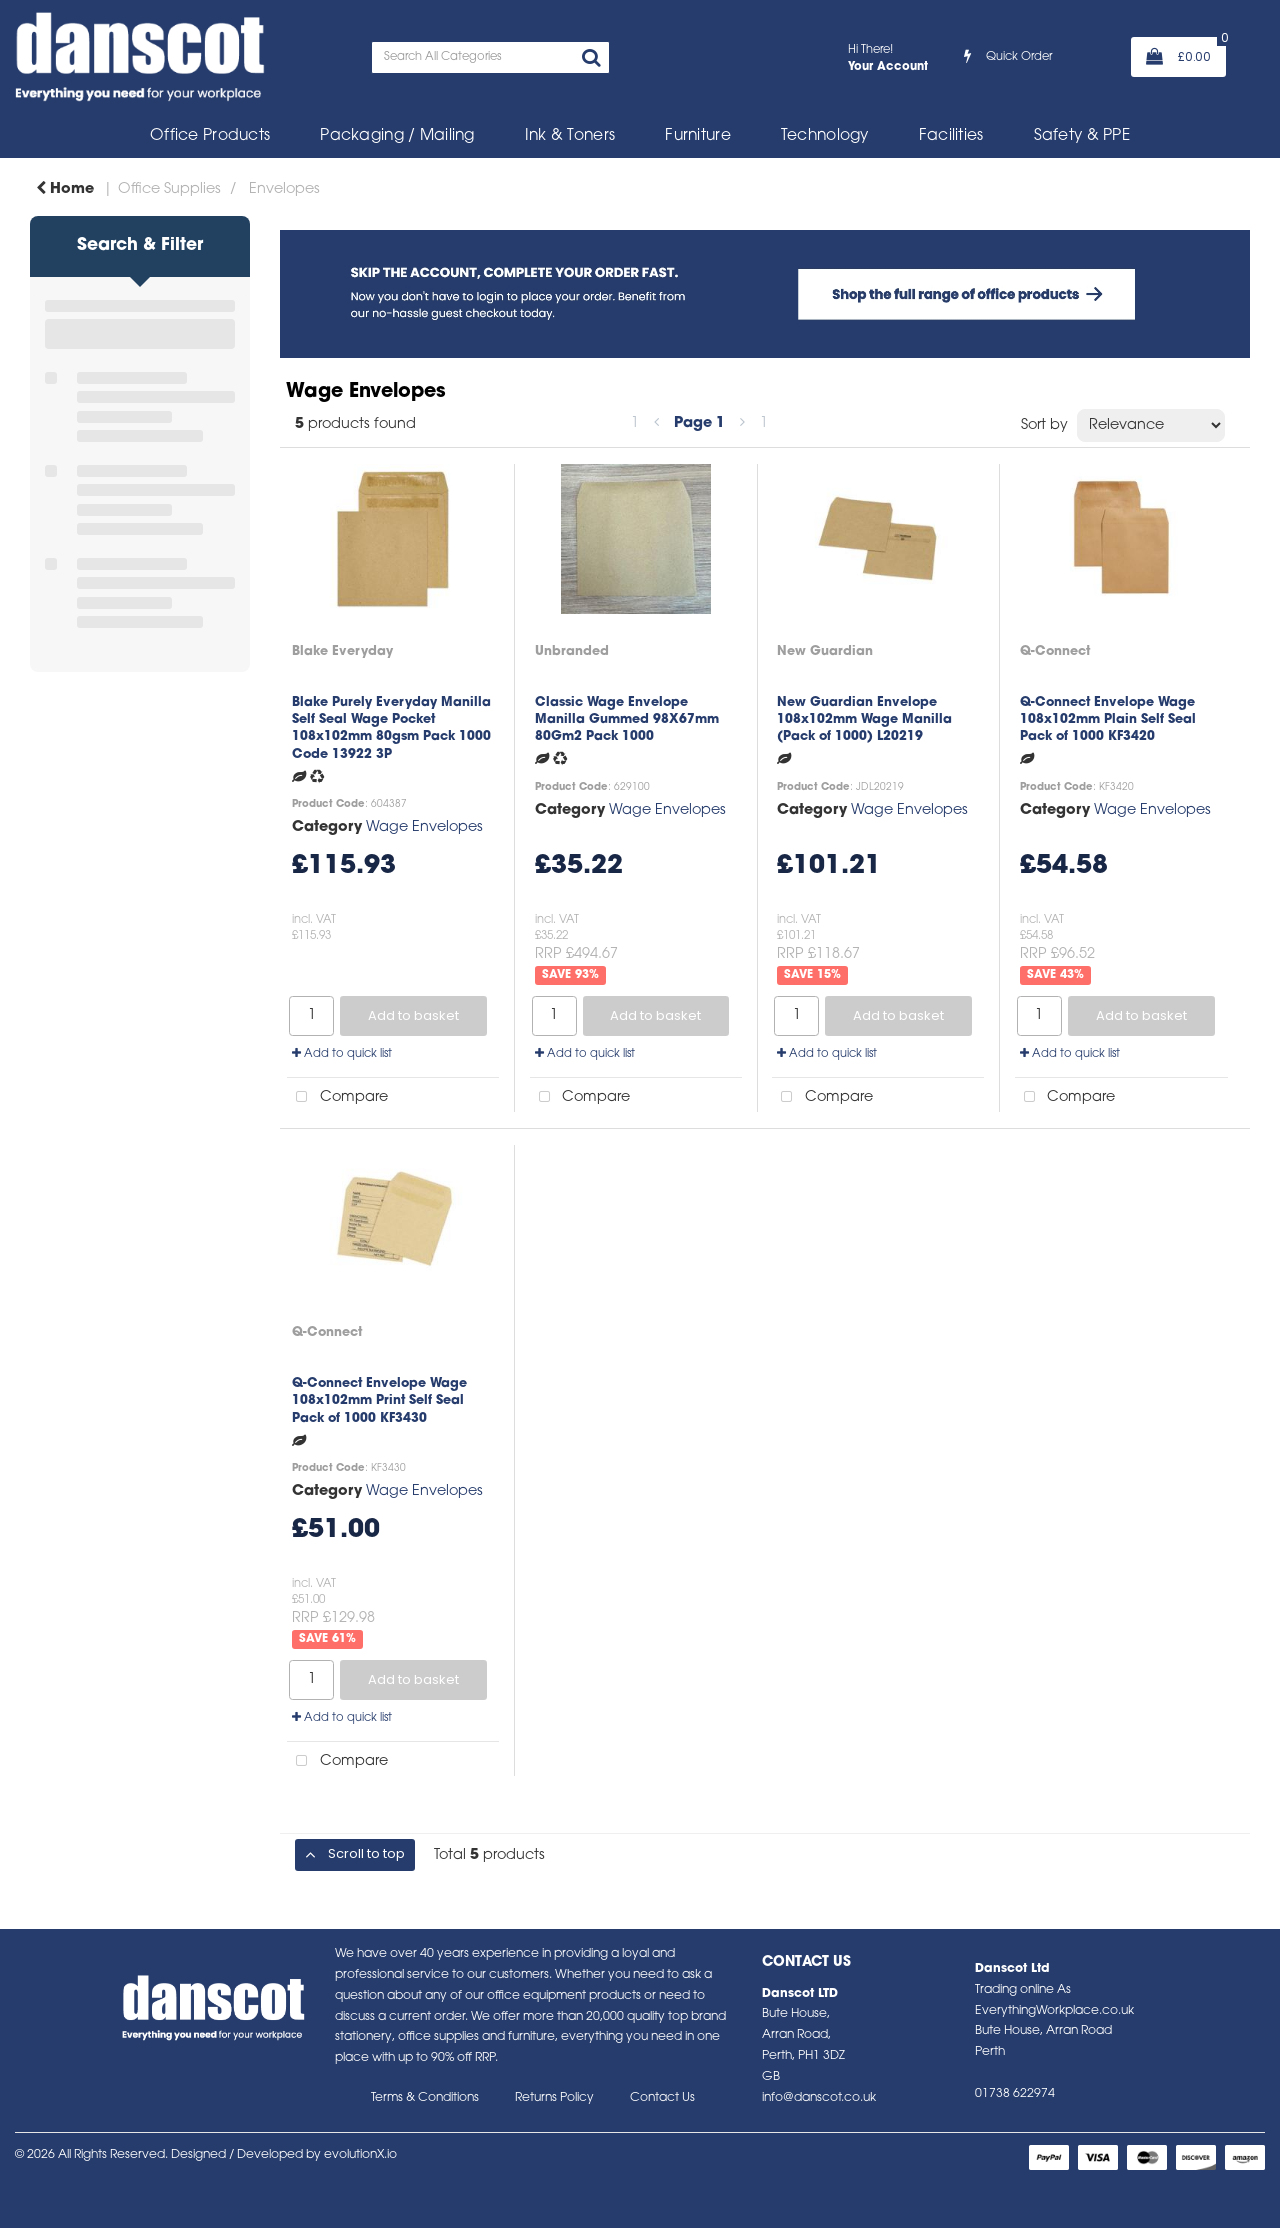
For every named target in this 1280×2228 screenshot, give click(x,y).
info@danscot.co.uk (819, 2098)
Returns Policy (554, 2098)
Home (65, 189)
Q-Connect (1055, 651)
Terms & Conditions (425, 2098)
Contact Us (662, 2098)
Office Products (210, 136)
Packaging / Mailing (397, 136)
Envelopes (284, 189)
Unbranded (572, 651)
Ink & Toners (570, 136)
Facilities (951, 136)
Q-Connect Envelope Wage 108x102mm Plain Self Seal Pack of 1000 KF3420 (1108, 720)
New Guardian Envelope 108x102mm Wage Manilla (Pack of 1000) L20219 (864, 720)
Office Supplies (169, 189)
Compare (337, 1097)
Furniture (698, 136)
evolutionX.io (360, 2155)
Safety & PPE (1082, 136)
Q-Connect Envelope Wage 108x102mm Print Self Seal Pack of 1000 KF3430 (379, 1401)
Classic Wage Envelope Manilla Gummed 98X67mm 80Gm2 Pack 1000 (627, 720)
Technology (825, 136)
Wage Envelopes (424, 827)
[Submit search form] (591, 60)
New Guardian (825, 651)
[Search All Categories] (490, 57)
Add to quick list (342, 1054)
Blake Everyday (342, 651)
